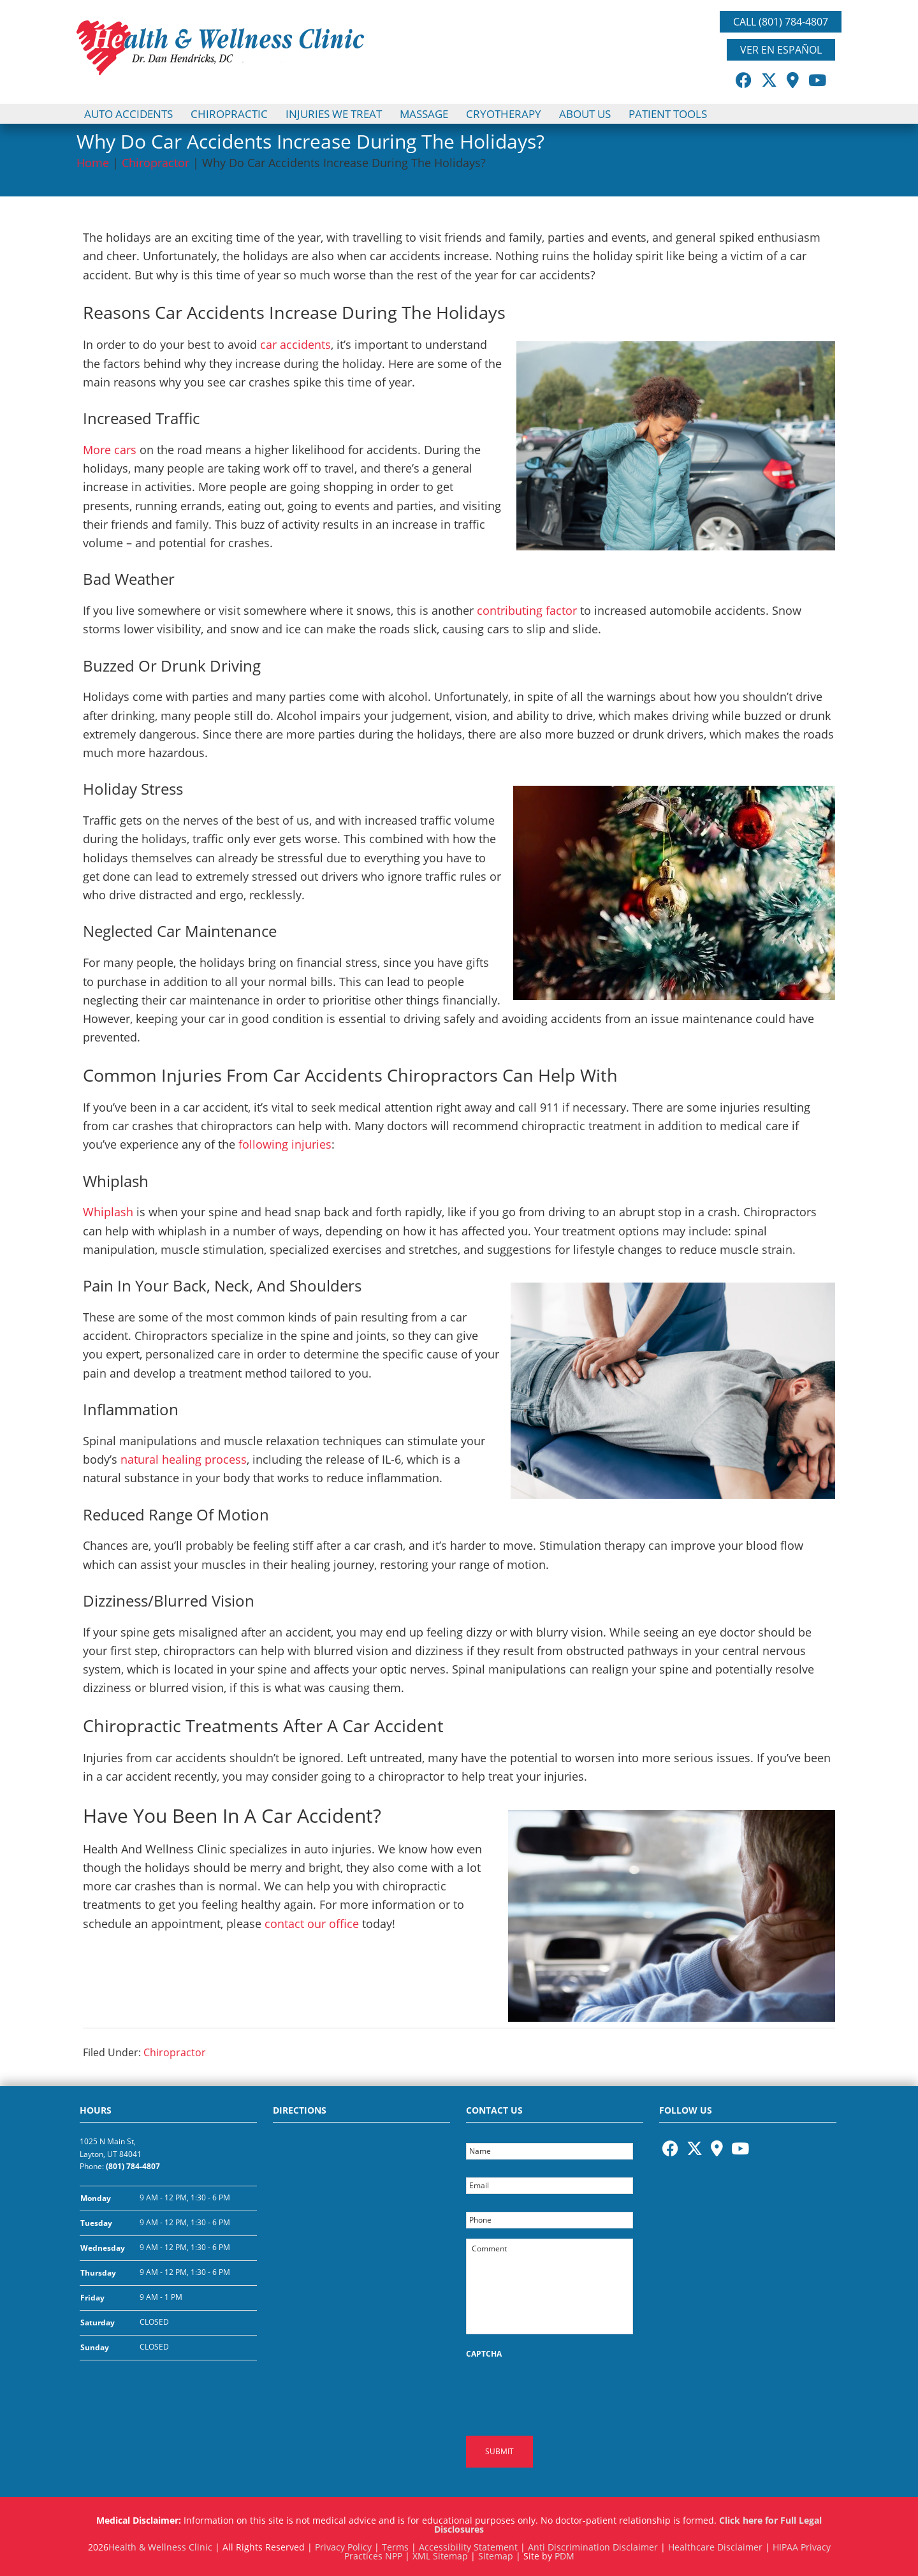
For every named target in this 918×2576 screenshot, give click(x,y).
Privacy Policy (343, 2543)
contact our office (312, 1923)
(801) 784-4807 (133, 2166)
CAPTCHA (484, 2354)
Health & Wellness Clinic (160, 2543)
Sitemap (495, 2552)
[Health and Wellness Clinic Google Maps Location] (361, 2247)
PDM (564, 2552)
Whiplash (108, 1211)
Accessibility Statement (468, 2543)
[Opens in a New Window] (743, 80)
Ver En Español (781, 50)
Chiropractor (155, 162)
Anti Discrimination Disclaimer (593, 2543)
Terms (395, 2543)
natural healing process (183, 1459)
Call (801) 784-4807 (780, 22)
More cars (109, 449)
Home (92, 162)
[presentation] (563, 2390)
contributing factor (527, 610)
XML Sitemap (440, 2552)
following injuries (283, 1144)
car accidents (295, 344)
